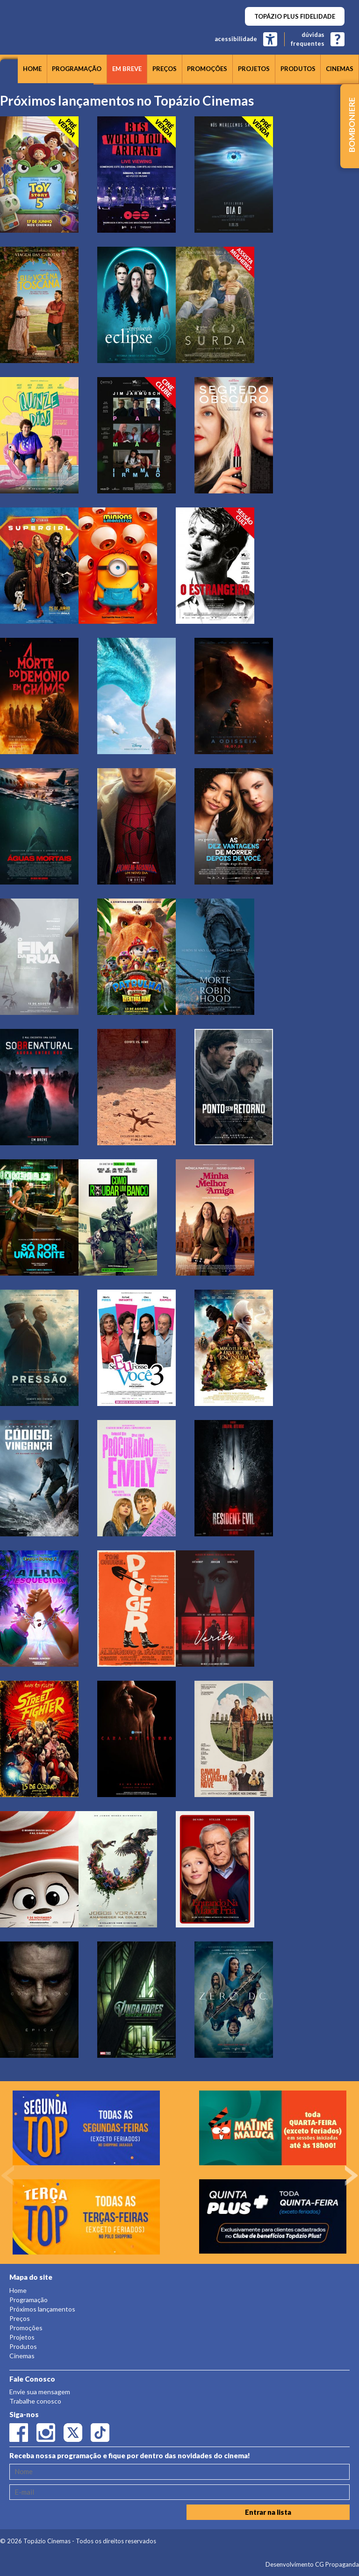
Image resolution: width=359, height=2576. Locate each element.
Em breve (127, 68)
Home (32, 68)
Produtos (298, 68)
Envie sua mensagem (39, 2392)
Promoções (207, 68)
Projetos (254, 68)
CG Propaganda (337, 2564)
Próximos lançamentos (42, 2309)
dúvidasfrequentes (307, 39)
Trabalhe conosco (35, 2401)
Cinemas (339, 68)
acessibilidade (236, 39)
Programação (76, 68)
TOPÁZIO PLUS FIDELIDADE (294, 16)
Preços (164, 68)
